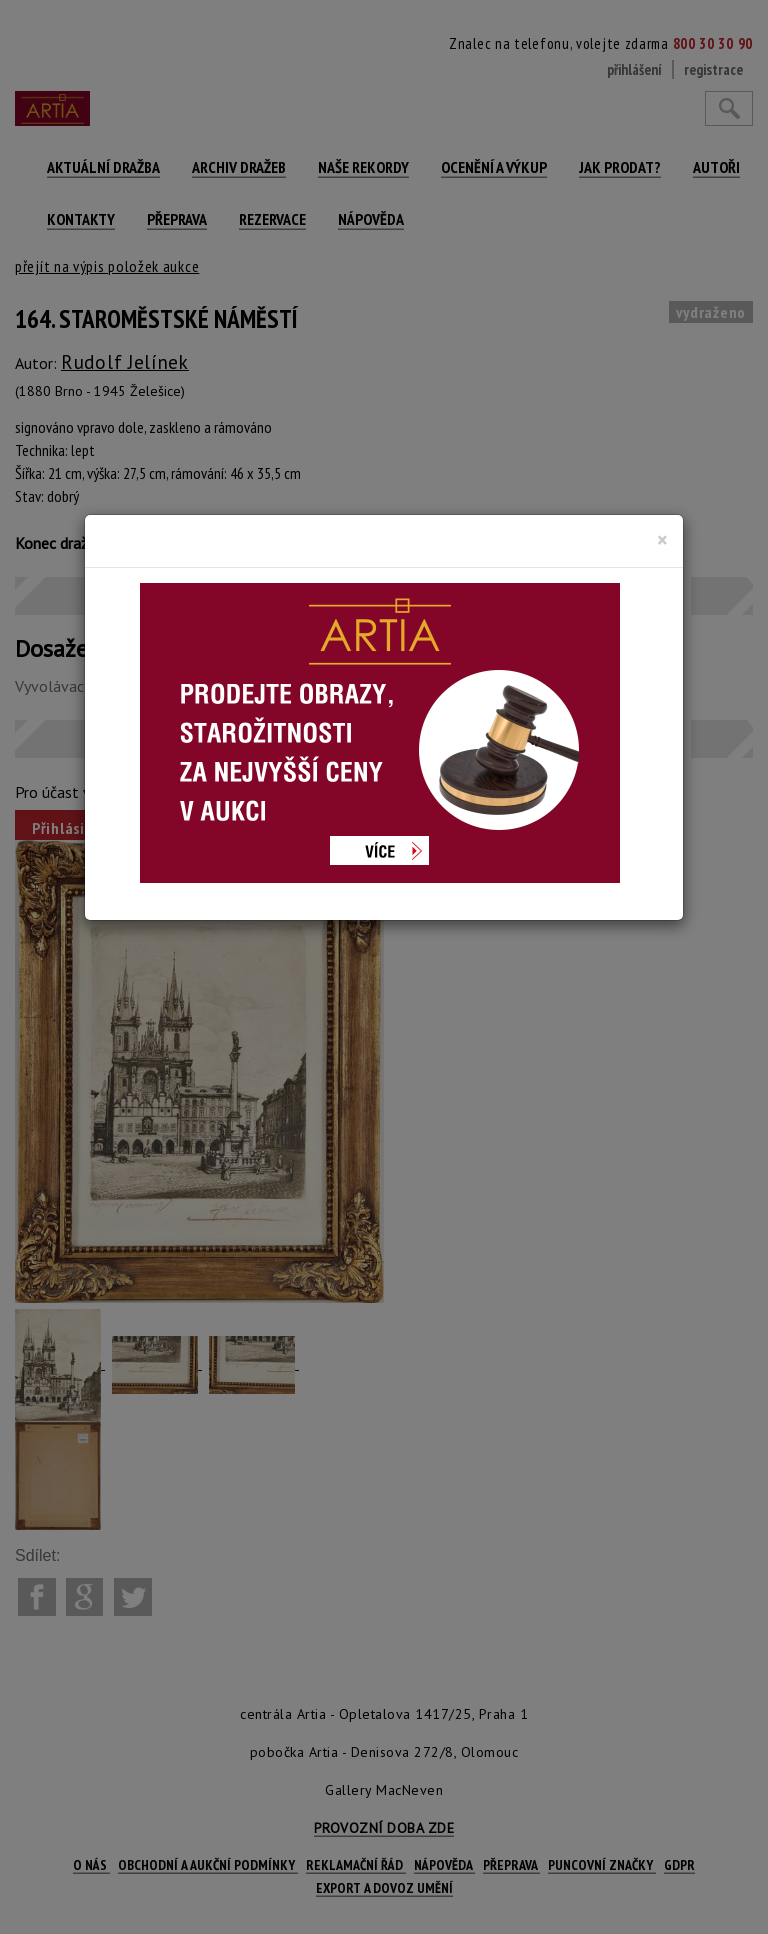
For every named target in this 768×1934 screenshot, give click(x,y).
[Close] (662, 540)
